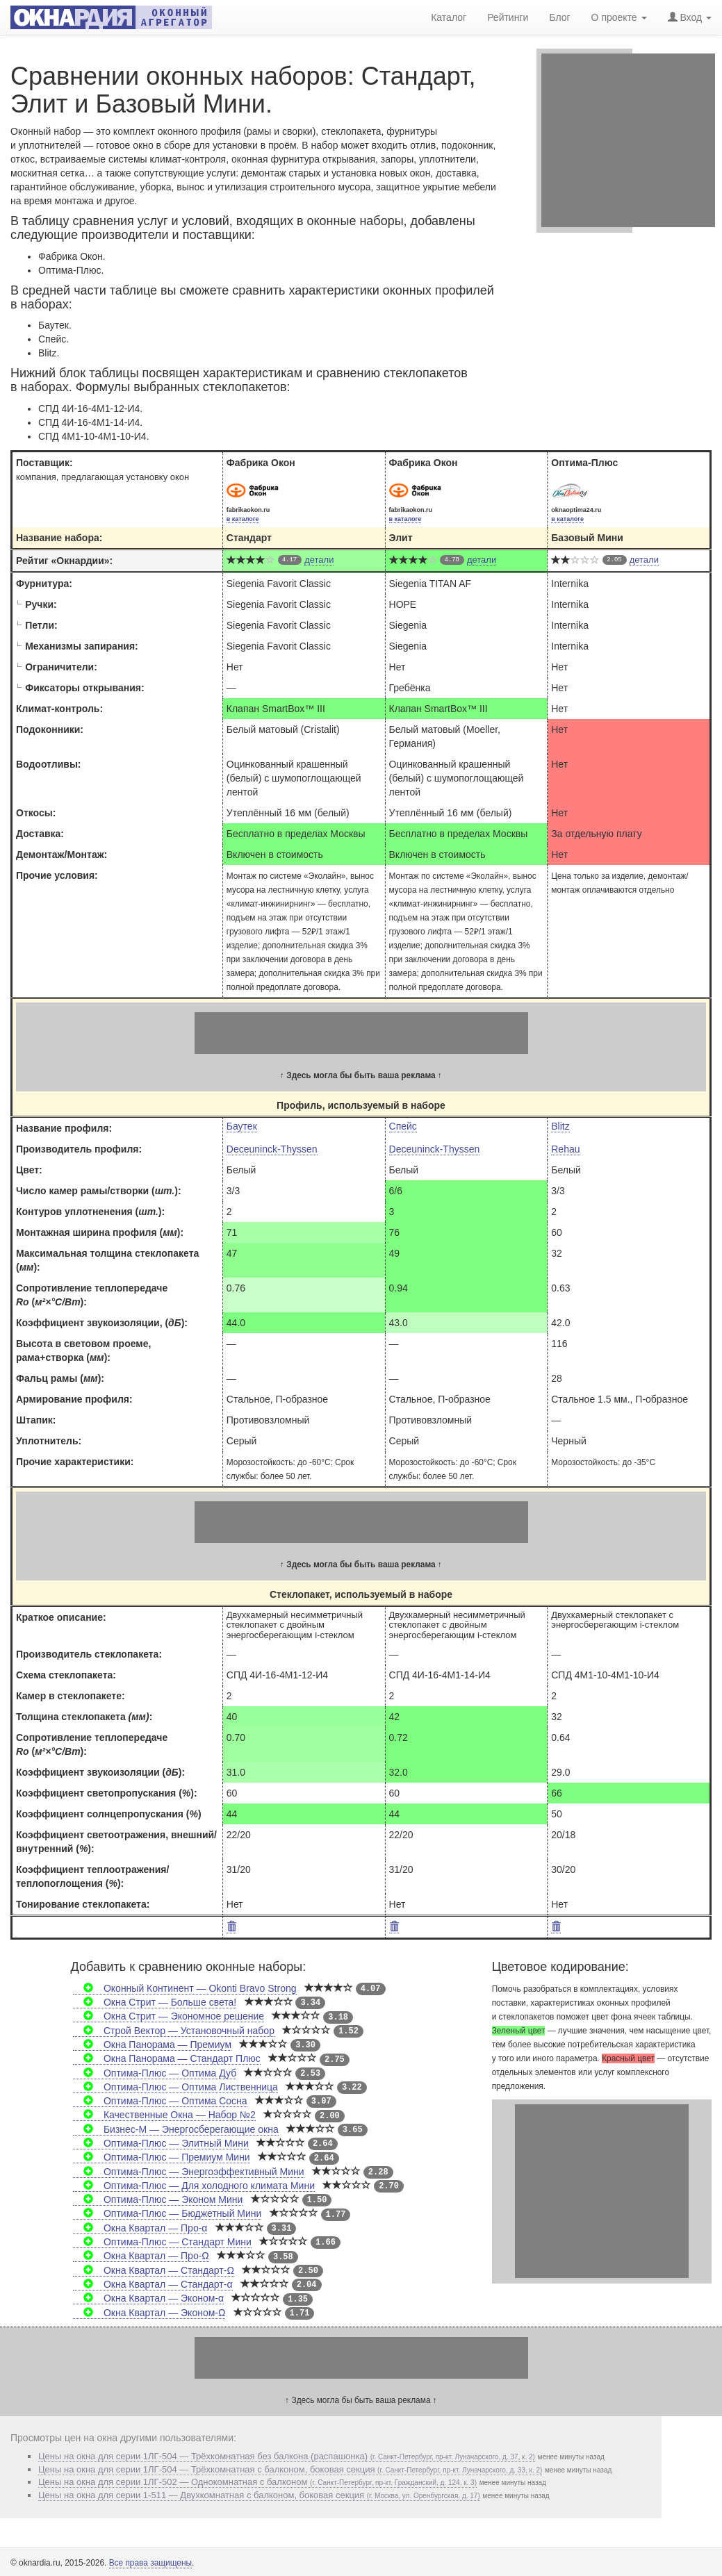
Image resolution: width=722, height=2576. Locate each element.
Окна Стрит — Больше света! (155, 2002)
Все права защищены (150, 2563)
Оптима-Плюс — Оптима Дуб (155, 2073)
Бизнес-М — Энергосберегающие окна (176, 2129)
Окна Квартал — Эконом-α (148, 2298)
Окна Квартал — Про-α (140, 2228)
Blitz (560, 1126)
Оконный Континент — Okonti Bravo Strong (185, 1988)
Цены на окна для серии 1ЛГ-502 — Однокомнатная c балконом (257, 2482)
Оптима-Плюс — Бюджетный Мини (167, 2213)
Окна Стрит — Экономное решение (168, 2016)
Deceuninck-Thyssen (272, 1149)
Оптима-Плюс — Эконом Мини (158, 2199)
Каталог (448, 17)
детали (319, 559)
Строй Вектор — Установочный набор (173, 2030)
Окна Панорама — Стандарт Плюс (167, 2058)
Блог (559, 17)
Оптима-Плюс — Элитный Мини (161, 2143)
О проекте (619, 17)
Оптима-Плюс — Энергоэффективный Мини (188, 2171)
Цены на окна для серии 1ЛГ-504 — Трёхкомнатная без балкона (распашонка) (286, 2456)
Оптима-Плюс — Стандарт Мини (162, 2241)
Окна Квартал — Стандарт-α (153, 2284)
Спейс (403, 1126)
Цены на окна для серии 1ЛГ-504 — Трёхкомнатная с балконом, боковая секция (290, 2469)
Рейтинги (507, 17)
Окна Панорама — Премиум (152, 2044)
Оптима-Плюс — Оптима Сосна (160, 2100)
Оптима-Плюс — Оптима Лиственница (175, 2086)
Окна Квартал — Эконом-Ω (149, 2312)
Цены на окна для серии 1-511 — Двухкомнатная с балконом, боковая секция (259, 2495)
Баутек (242, 1126)
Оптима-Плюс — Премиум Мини (161, 2157)
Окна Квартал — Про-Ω (141, 2255)
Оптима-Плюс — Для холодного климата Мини (194, 2185)
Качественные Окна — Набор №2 (164, 2114)
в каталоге (243, 518)
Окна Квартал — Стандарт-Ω (153, 2270)
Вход (690, 17)
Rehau (565, 1149)
